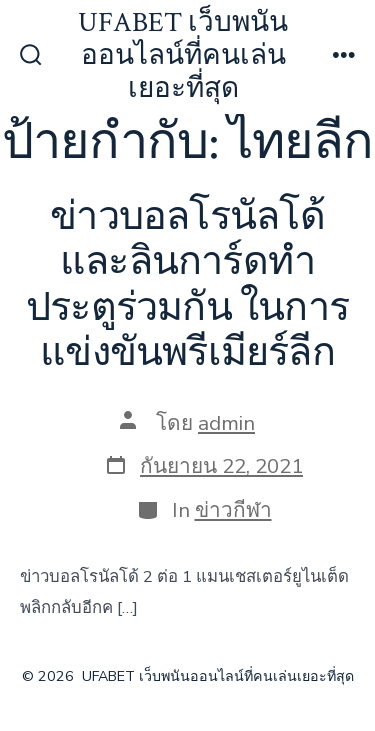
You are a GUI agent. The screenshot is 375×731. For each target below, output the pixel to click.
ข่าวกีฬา (233, 510)
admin (226, 423)
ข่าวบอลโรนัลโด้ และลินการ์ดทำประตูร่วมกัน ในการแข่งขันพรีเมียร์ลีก (187, 285)
